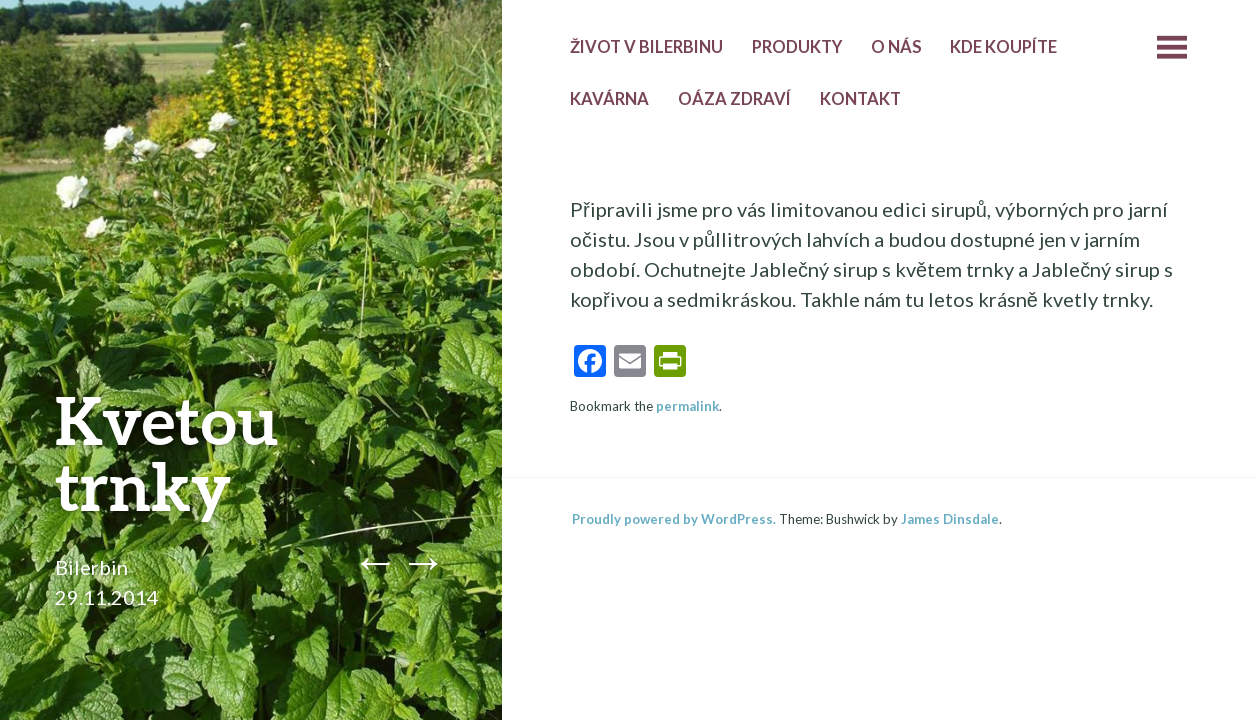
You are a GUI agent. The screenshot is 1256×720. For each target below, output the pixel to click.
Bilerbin (91, 567)
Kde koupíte (1003, 47)
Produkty (797, 47)
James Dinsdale (950, 519)
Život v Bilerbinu (646, 47)
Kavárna (609, 99)
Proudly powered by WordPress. (674, 519)
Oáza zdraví (734, 99)
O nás (896, 47)
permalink (687, 406)
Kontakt (860, 99)
